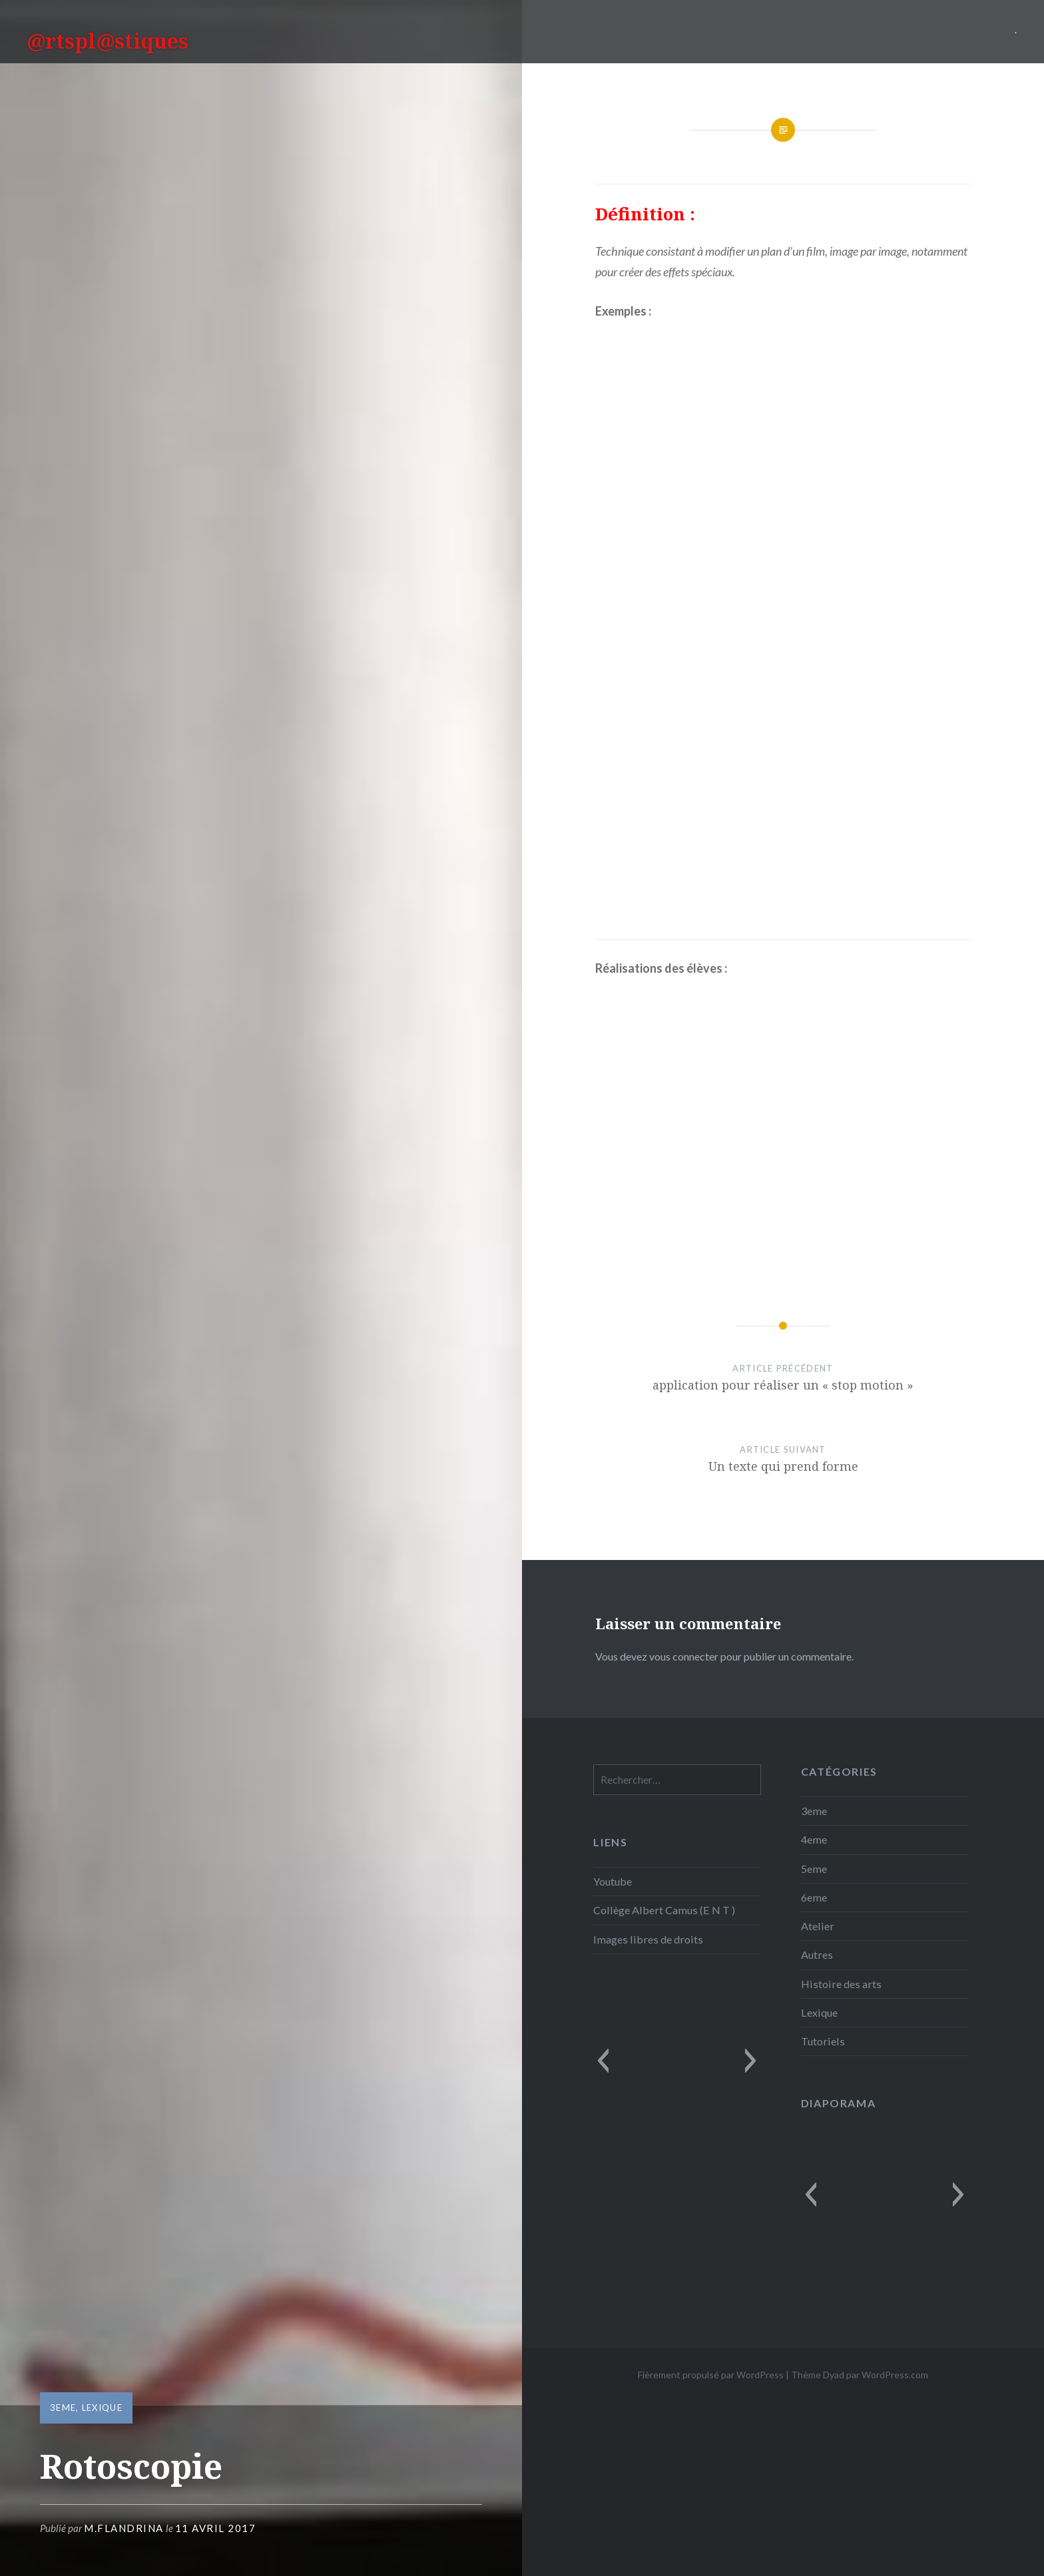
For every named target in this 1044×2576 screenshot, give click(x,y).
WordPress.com (895, 2374)
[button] (603, 2060)
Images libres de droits (648, 1939)
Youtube (612, 1881)
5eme (814, 1868)
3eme (63, 2407)
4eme (814, 1839)
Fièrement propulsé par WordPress (711, 2374)
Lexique (102, 2407)
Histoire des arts (841, 1983)
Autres (817, 1954)
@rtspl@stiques (107, 41)
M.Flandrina (124, 2528)
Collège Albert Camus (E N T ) (664, 1910)
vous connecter (683, 1656)
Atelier (817, 1926)
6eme (814, 1897)
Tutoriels (823, 2041)
